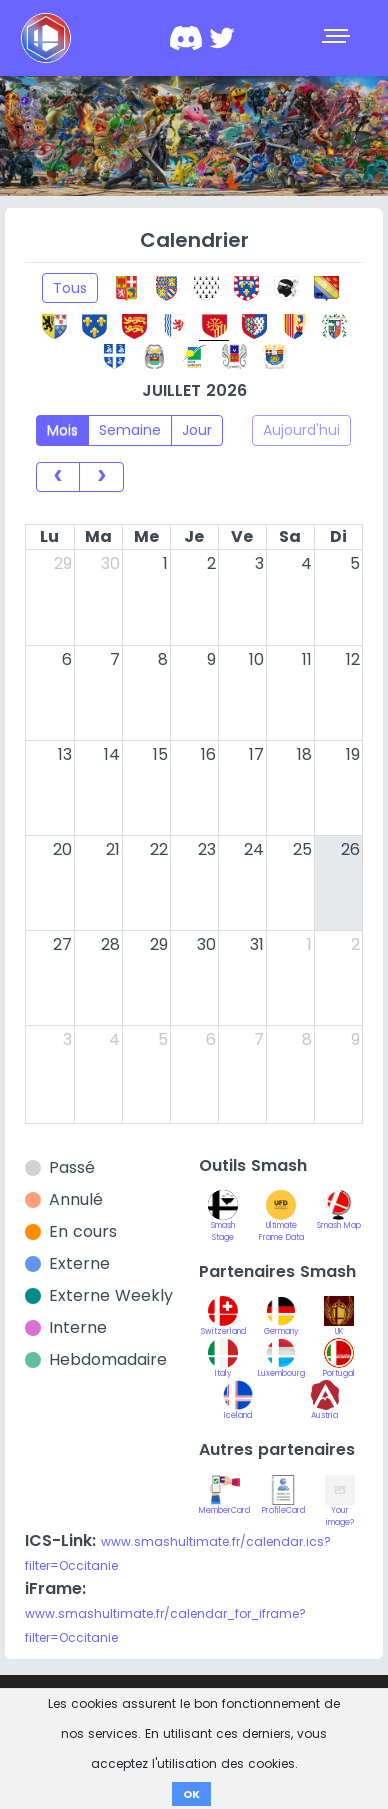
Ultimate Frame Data (281, 1221)
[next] (101, 477)
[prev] (58, 477)
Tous (70, 288)
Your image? (340, 1506)
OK (191, 1794)
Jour (197, 430)
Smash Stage (223, 1221)
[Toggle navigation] (338, 38)
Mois (62, 430)
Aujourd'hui (301, 430)
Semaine (130, 430)
